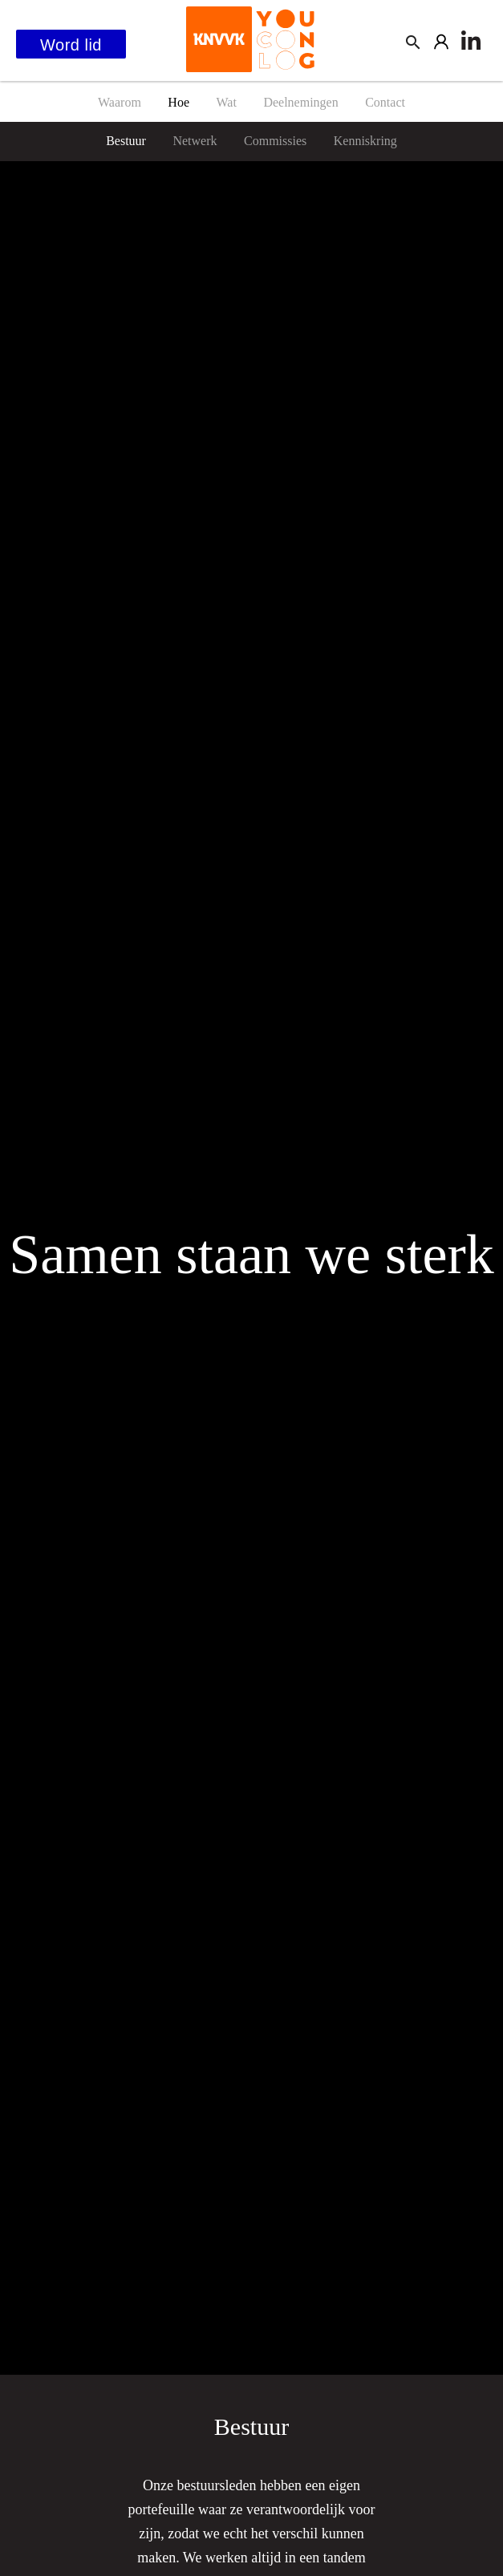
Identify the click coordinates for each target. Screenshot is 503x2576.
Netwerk (194, 141)
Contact (385, 102)
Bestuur (126, 141)
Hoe (178, 102)
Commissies (275, 141)
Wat (227, 102)
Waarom (119, 102)
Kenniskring (365, 141)
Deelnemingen (300, 102)
